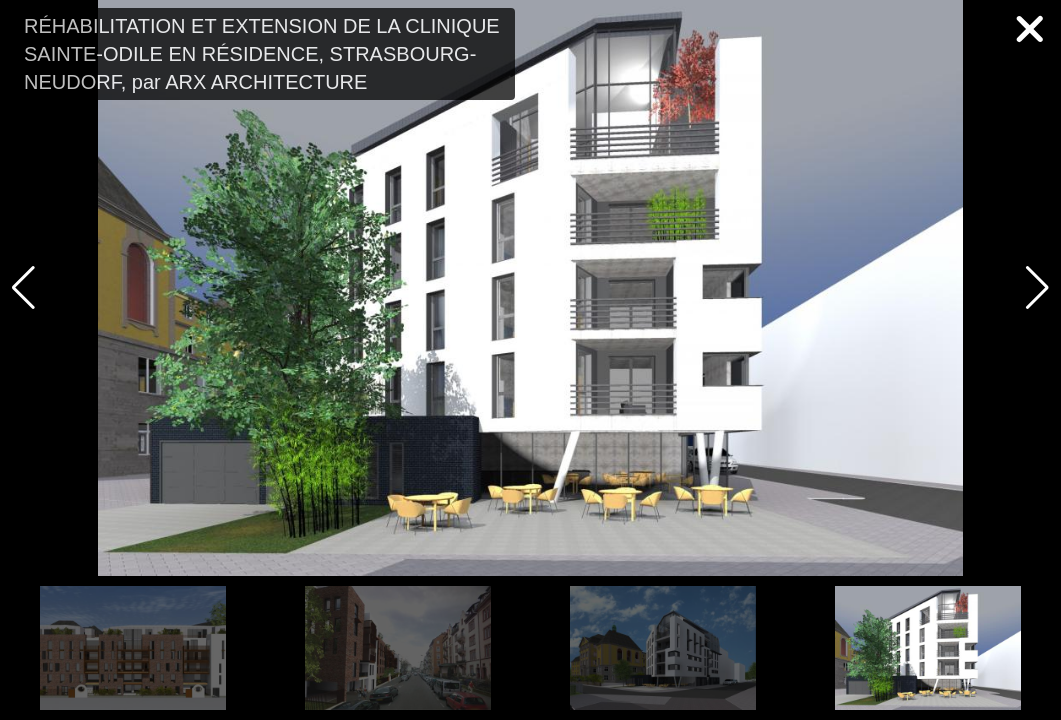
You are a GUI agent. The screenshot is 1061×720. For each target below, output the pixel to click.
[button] (1037, 288)
